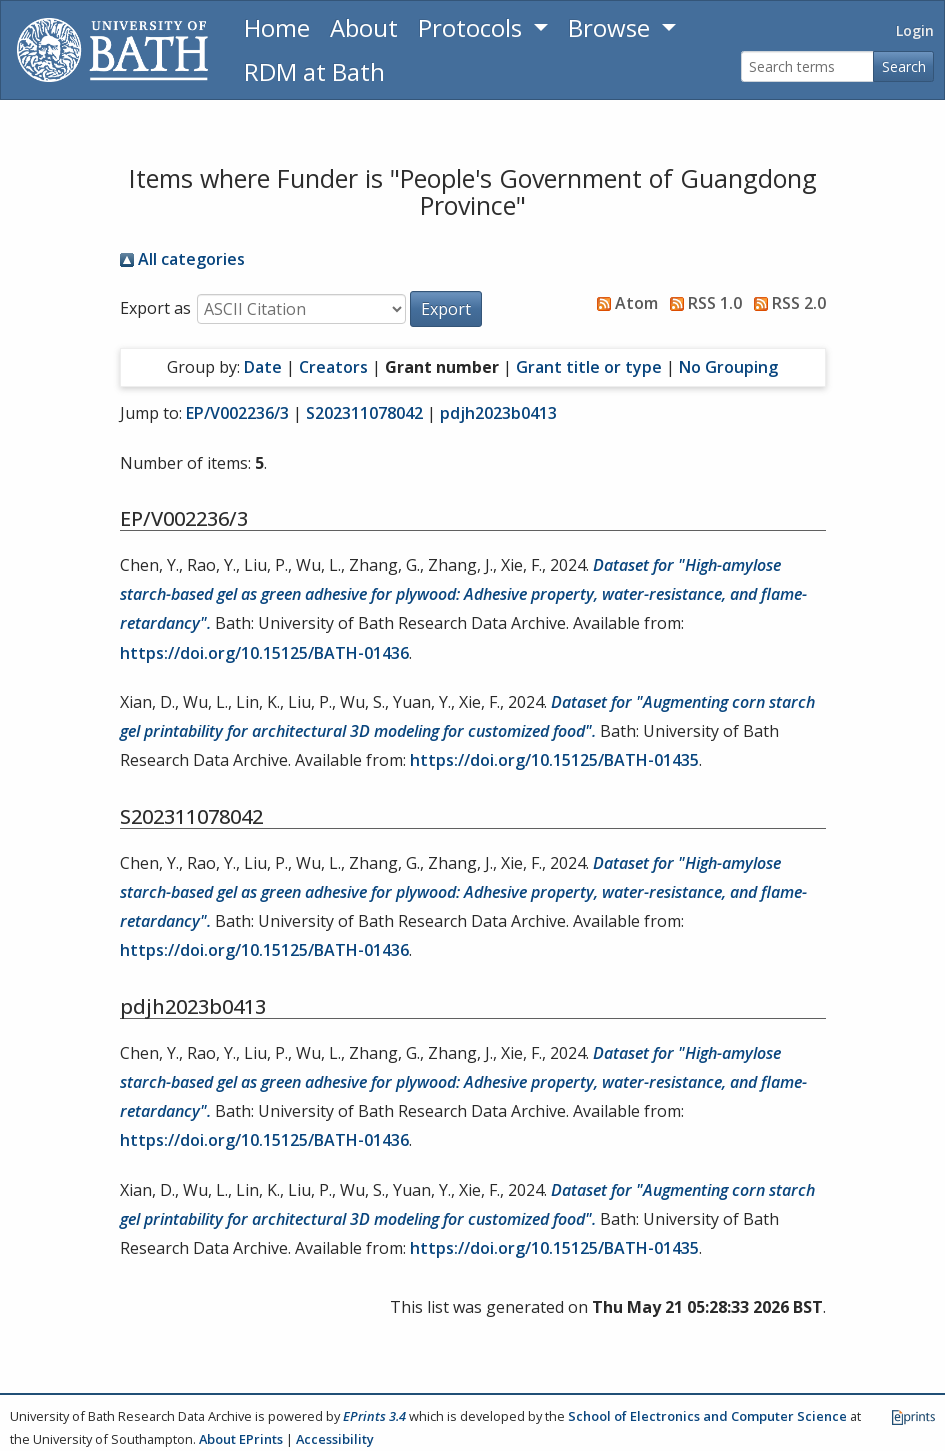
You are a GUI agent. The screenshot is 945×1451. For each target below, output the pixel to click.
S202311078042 (364, 413)
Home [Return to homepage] (277, 27)
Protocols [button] (473, 27)
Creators (333, 367)
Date (263, 367)
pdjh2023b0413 (498, 413)
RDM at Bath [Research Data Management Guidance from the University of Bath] (314, 71)
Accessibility (335, 1439)
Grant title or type (589, 367)
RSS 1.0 (702, 303)
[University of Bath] (112, 50)
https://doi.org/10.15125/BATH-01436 (264, 653)
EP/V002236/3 (237, 413)
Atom (623, 303)
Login (915, 30)
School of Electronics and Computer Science (707, 1416)
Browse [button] (612, 27)
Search (904, 66)
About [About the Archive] (364, 27)
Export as (155, 308)
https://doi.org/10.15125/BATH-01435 (554, 760)
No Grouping (728, 367)
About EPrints (241, 1439)
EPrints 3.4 (374, 1416)
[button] (446, 309)
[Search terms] (807, 66)
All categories (182, 259)
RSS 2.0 (786, 303)
